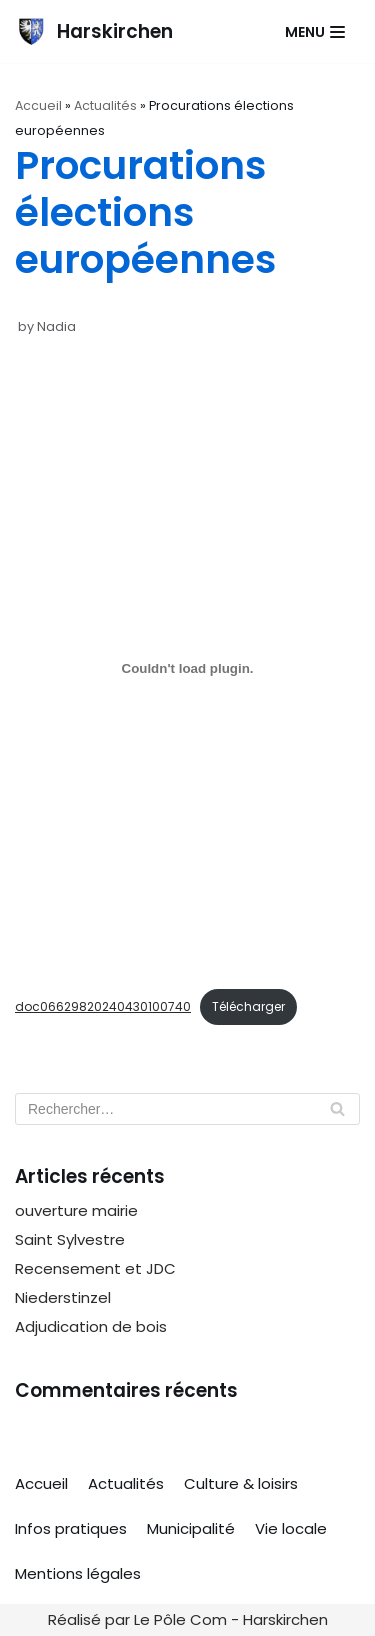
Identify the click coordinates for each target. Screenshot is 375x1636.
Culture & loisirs (241, 1483)
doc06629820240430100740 (103, 1006)
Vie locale (291, 1528)
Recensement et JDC (95, 1268)
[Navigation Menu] (315, 32)
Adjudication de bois (91, 1326)
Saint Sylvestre (70, 1239)
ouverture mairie (76, 1210)
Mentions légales (78, 1573)
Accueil (38, 105)
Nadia (56, 326)
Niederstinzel (63, 1297)
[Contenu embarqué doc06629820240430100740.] (187, 669)
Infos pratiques (71, 1528)
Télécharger (248, 1006)
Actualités (105, 105)
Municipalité (191, 1528)
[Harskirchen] (94, 31)
